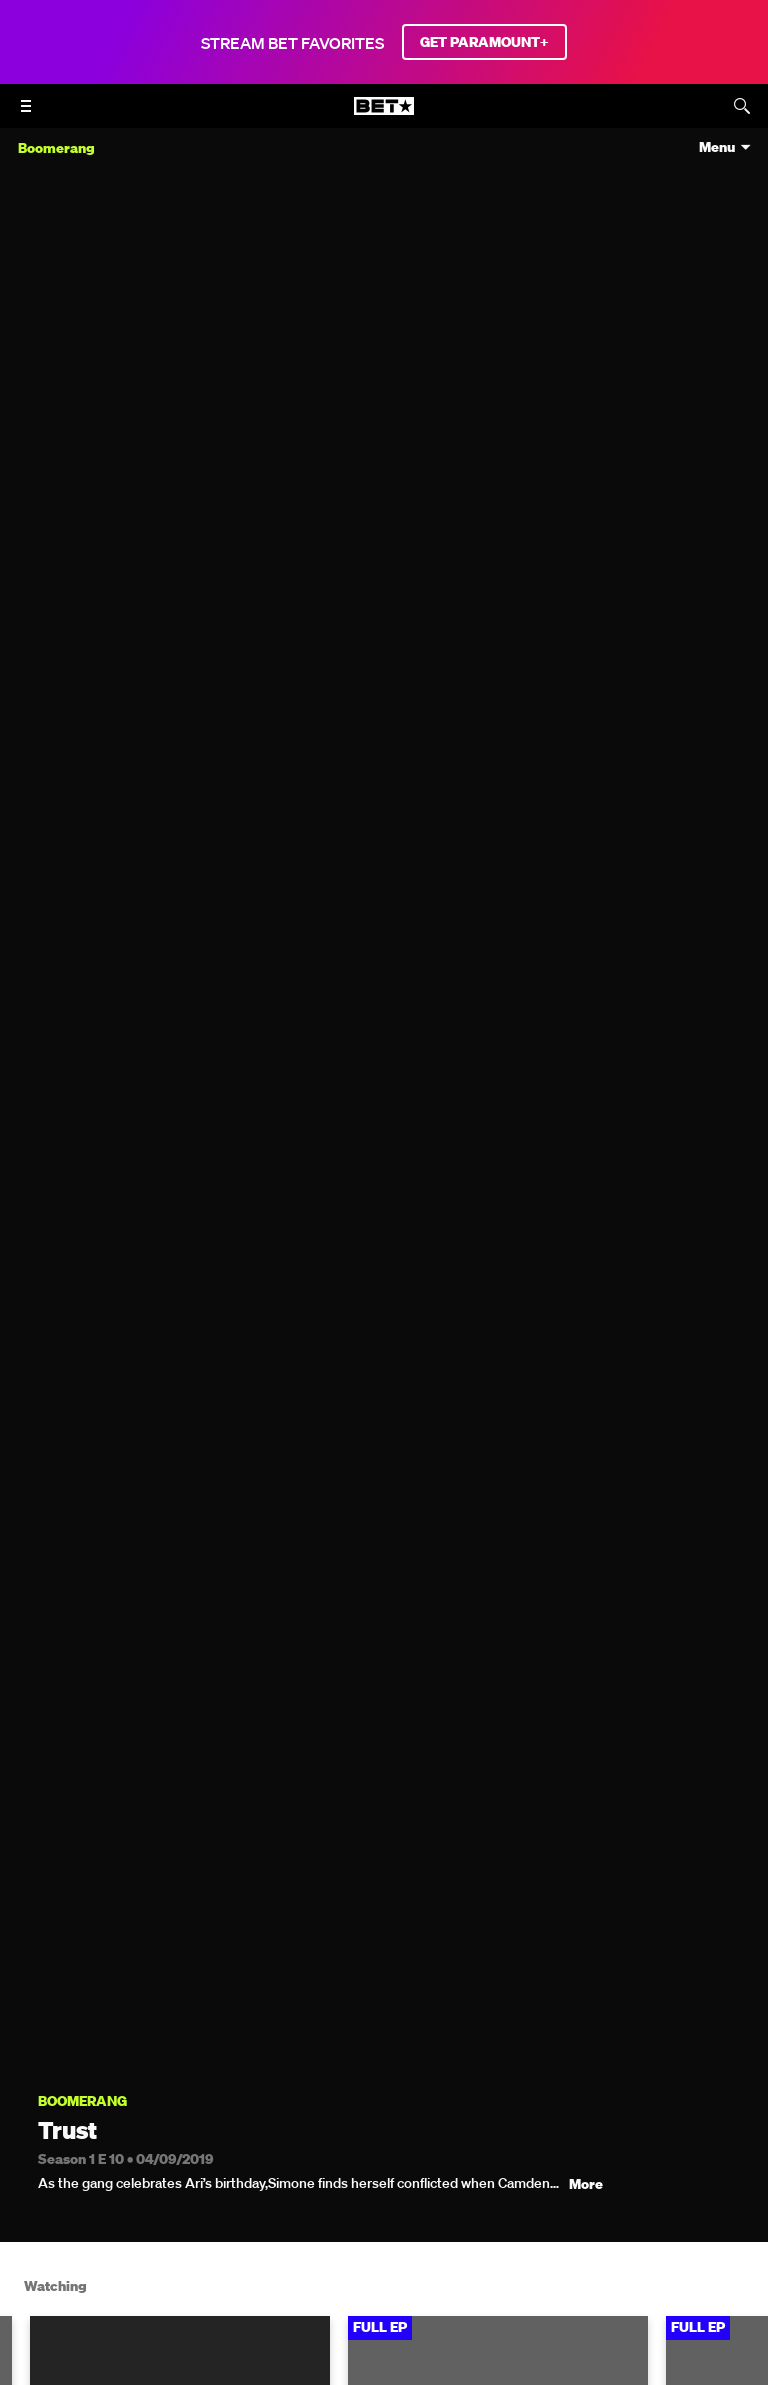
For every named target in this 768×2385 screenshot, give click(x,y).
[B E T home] (384, 115)
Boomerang (82, 2101)
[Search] (742, 106)
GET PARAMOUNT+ (484, 42)
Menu (717, 147)
